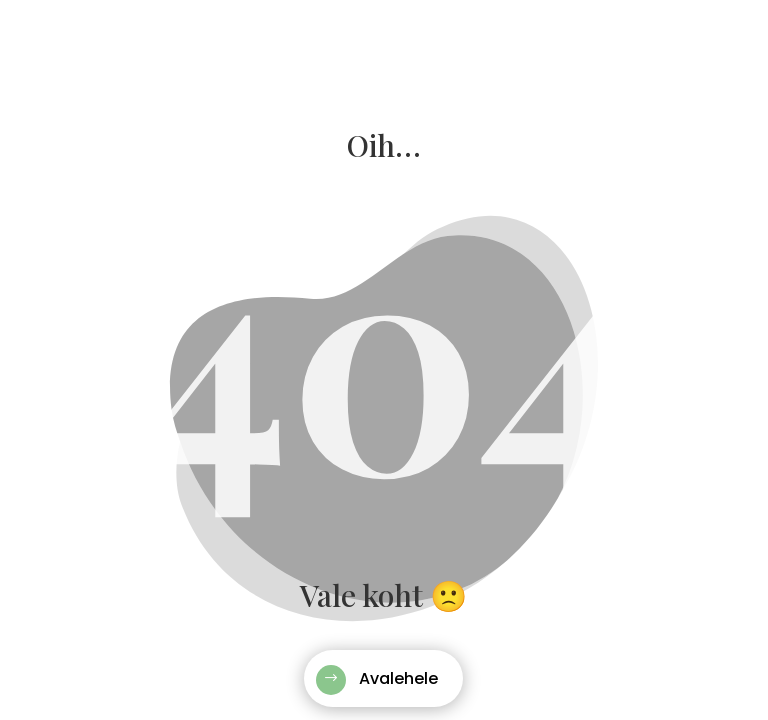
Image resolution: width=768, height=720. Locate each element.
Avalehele (398, 678)
